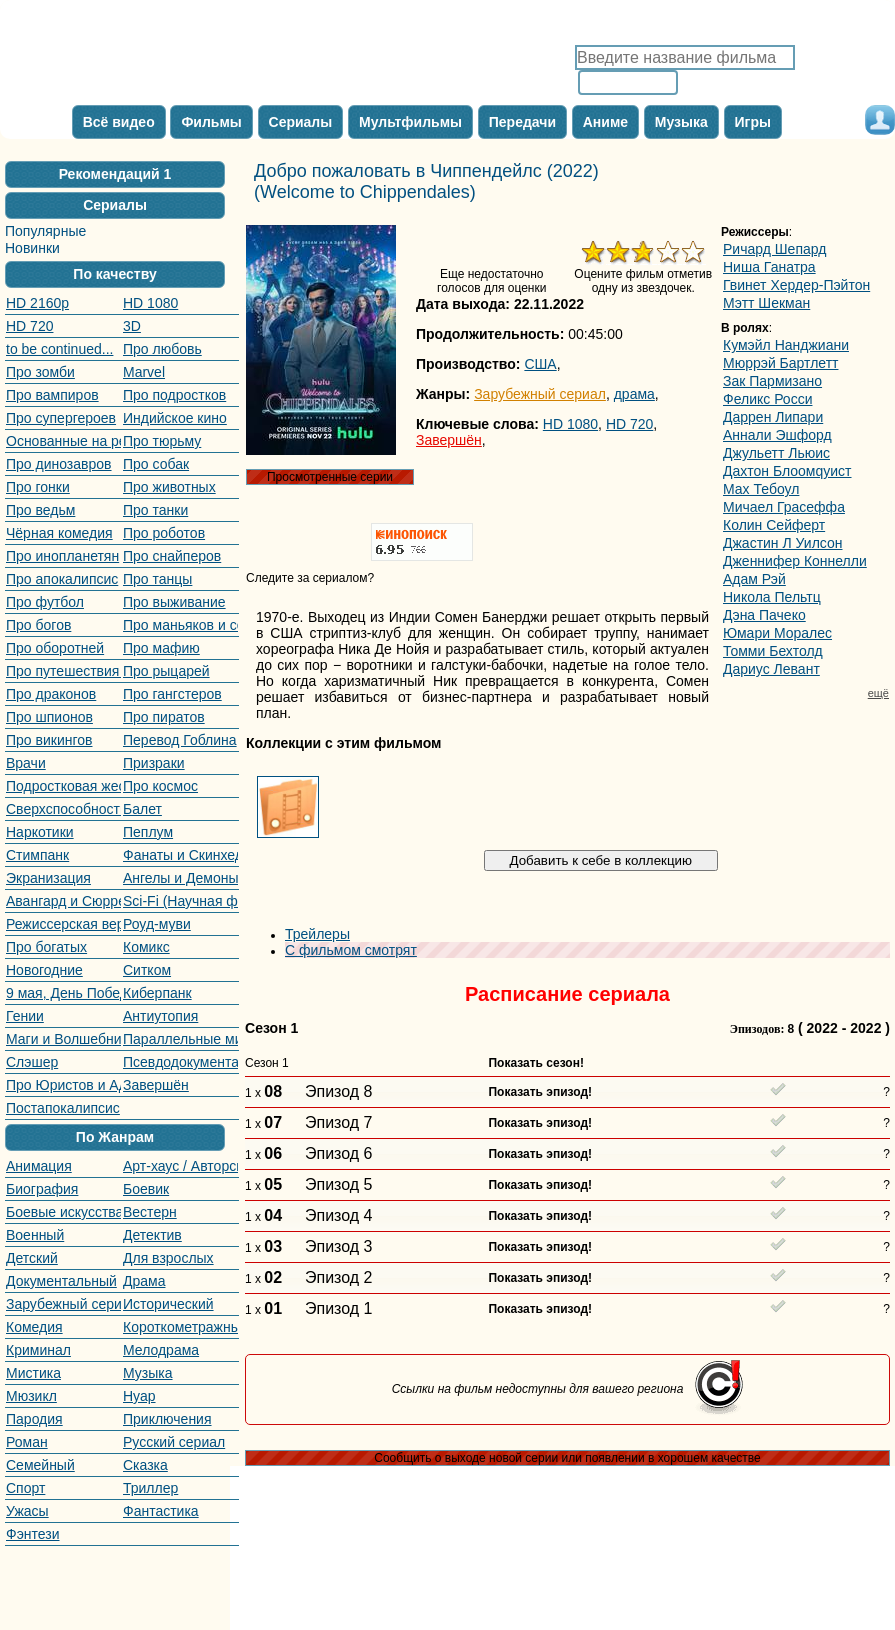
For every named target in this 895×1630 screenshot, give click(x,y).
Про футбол (45, 602)
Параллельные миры (180, 1039)
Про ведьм (40, 510)
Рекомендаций (115, 174)
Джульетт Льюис (776, 453)
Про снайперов (172, 556)
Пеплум (148, 832)
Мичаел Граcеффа (784, 507)
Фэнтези (33, 1534)
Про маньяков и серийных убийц (180, 625)
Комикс (146, 947)
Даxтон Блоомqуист (787, 471)
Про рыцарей (166, 671)
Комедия (34, 1327)
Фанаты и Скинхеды (180, 855)
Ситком (147, 970)
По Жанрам (115, 1137)
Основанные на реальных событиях (63, 441)
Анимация (39, 1166)
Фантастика (161, 1511)
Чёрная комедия (59, 533)
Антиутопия (160, 1016)
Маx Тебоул (761, 489)
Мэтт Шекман (766, 303)
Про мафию (161, 648)
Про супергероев (61, 418)
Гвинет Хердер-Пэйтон (796, 285)
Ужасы (27, 1511)
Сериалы (115, 205)
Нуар (139, 1396)
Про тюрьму (162, 441)
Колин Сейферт (774, 525)
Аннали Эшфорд (777, 435)
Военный (35, 1235)
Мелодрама (161, 1350)
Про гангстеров (172, 694)
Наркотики (40, 832)
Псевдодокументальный (180, 1062)
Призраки (154, 763)
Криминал (38, 1350)
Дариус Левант (771, 669)
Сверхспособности (63, 809)
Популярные (45, 231)
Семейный (40, 1465)
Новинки (32, 248)
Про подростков (174, 395)
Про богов (38, 625)
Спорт (25, 1488)
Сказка (145, 1465)
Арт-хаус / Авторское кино (180, 1166)
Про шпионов (49, 717)
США (540, 364)
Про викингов (49, 740)
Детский (32, 1258)
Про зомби (40, 372)
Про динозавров (59, 464)
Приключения (167, 1419)
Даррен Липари (773, 417)
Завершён (156, 1085)
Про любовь (162, 349)
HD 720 (29, 326)
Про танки (155, 510)
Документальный (61, 1281)
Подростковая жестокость (63, 786)
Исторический (168, 1304)
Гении (25, 1016)
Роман (27, 1442)
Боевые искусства (63, 1212)
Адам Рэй (754, 579)
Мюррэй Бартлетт (780, 363)
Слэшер (32, 1062)
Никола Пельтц (772, 597)
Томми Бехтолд (773, 651)
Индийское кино (175, 418)
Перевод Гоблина (180, 740)
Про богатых (46, 947)
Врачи (26, 763)
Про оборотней (55, 648)
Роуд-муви (157, 924)
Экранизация (48, 878)
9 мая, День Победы (63, 993)
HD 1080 (150, 303)
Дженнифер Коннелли (795, 561)
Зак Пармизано (772, 381)
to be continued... (59, 349)
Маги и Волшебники (63, 1039)
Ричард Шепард (774, 249)
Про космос (160, 786)
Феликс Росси (767, 399)
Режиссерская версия (63, 924)
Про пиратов (164, 717)
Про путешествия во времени (63, 671)
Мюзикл (31, 1396)
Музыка (148, 1373)
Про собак (156, 464)
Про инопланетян (62, 556)
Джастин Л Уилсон (783, 543)
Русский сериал (174, 1442)
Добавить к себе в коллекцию (601, 860)
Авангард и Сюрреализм (63, 901)
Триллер (150, 1488)
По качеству (114, 274)
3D (132, 326)
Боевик (146, 1189)
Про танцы (157, 579)
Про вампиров (52, 395)
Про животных (169, 487)
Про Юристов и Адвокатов (63, 1085)
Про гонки (38, 487)
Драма (144, 1281)
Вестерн (150, 1212)
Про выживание (174, 602)
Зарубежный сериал (63, 1304)
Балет (142, 809)
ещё (878, 693)
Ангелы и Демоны (180, 878)
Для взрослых (168, 1258)
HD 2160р (37, 303)
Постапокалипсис (63, 1108)
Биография (42, 1189)
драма (634, 394)
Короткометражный (180, 1327)
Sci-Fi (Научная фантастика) (180, 901)
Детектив (152, 1235)
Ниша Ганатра (769, 267)
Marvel (144, 372)
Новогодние (44, 970)
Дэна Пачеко (764, 615)
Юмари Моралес (777, 633)
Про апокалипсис (62, 579)
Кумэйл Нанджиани (786, 345)
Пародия (34, 1419)
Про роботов (164, 533)
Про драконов (51, 694)
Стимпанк (37, 855)
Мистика (33, 1373)
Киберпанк (157, 993)
